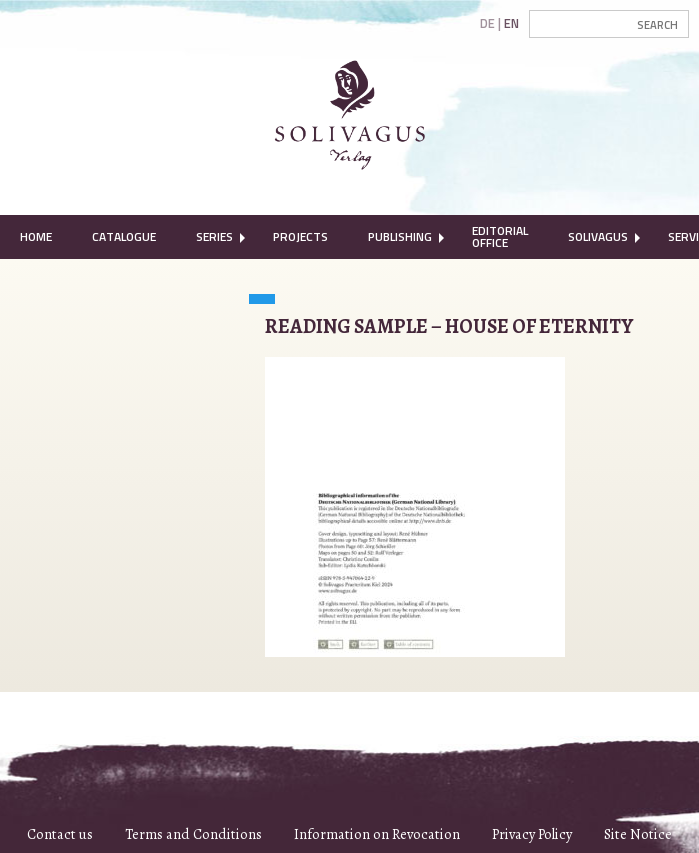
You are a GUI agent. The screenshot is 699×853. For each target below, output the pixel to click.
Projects (300, 236)
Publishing (400, 236)
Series (214, 236)
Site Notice (638, 834)
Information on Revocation (377, 834)
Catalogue (124, 236)
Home (36, 236)
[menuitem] (36, 237)
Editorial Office (500, 236)
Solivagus (598, 236)
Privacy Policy (532, 834)
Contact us (60, 834)
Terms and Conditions (193, 834)
